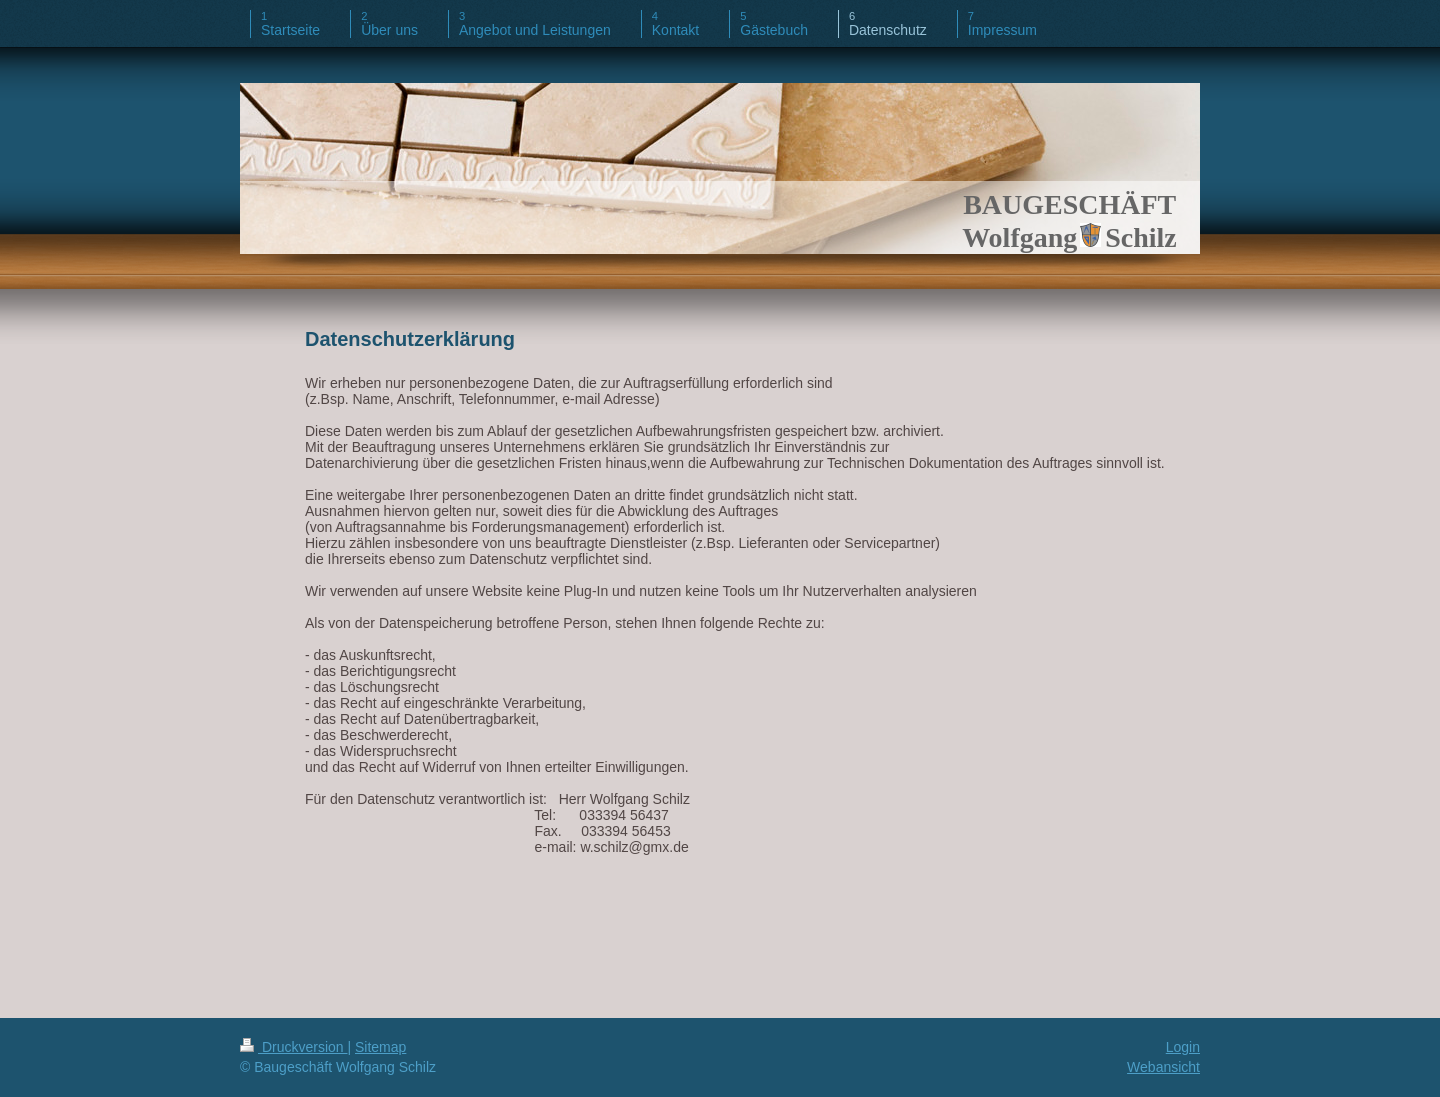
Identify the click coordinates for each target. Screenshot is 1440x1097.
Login (1183, 1047)
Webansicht (1163, 1067)
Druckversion (293, 1047)
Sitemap (380, 1047)
